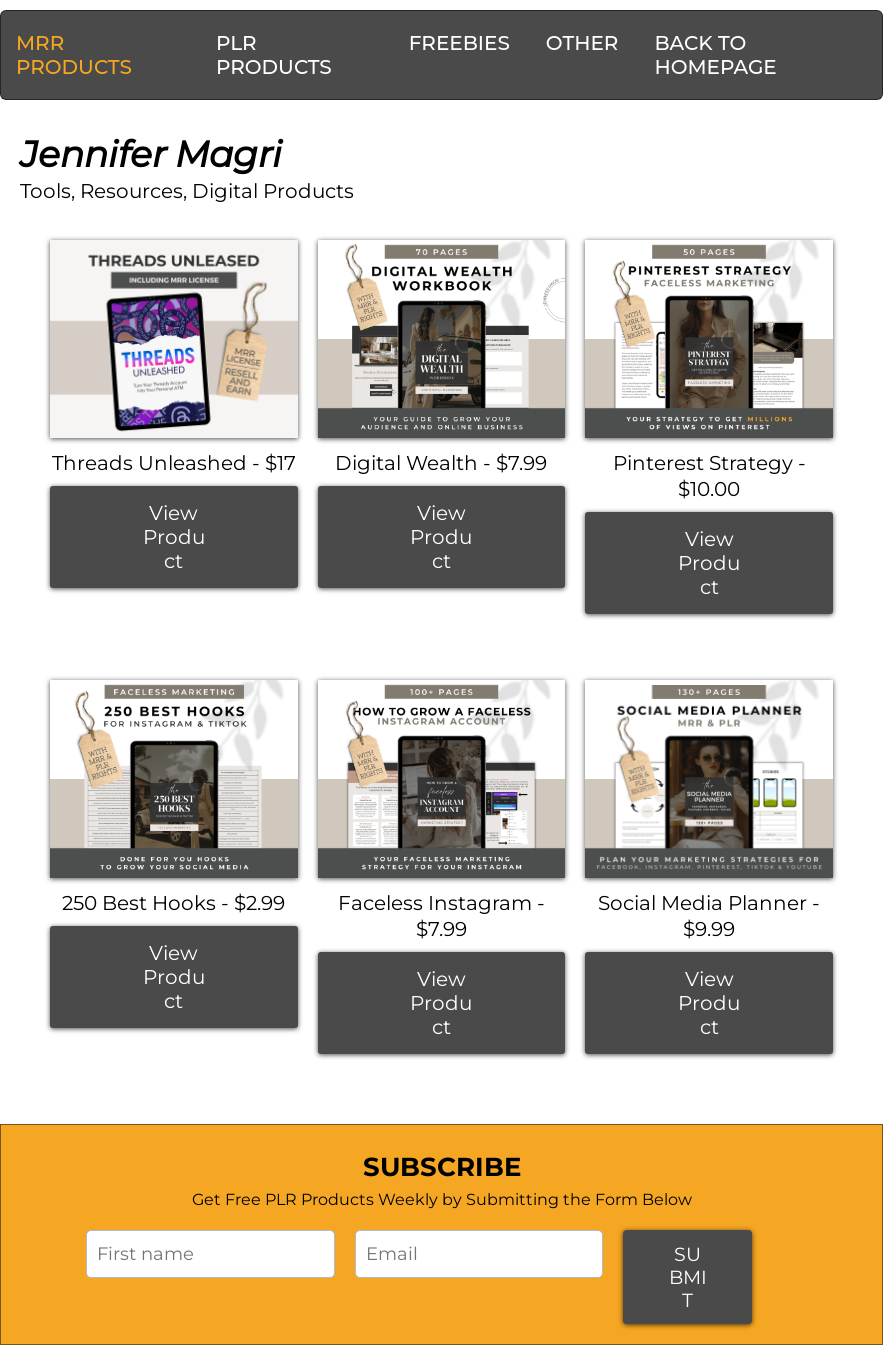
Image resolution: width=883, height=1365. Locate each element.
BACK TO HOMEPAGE (715, 55)
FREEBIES (459, 43)
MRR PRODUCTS (74, 55)
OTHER (582, 43)
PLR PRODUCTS (274, 55)
